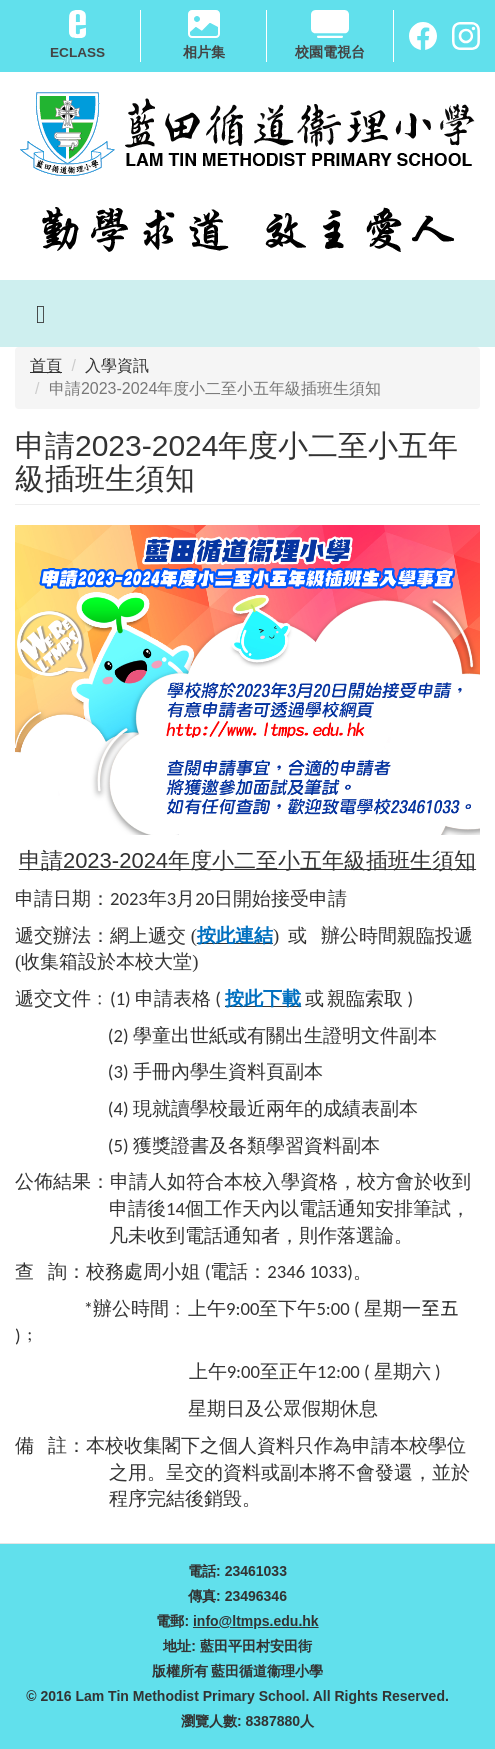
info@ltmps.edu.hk (256, 1621)
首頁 (46, 365)
